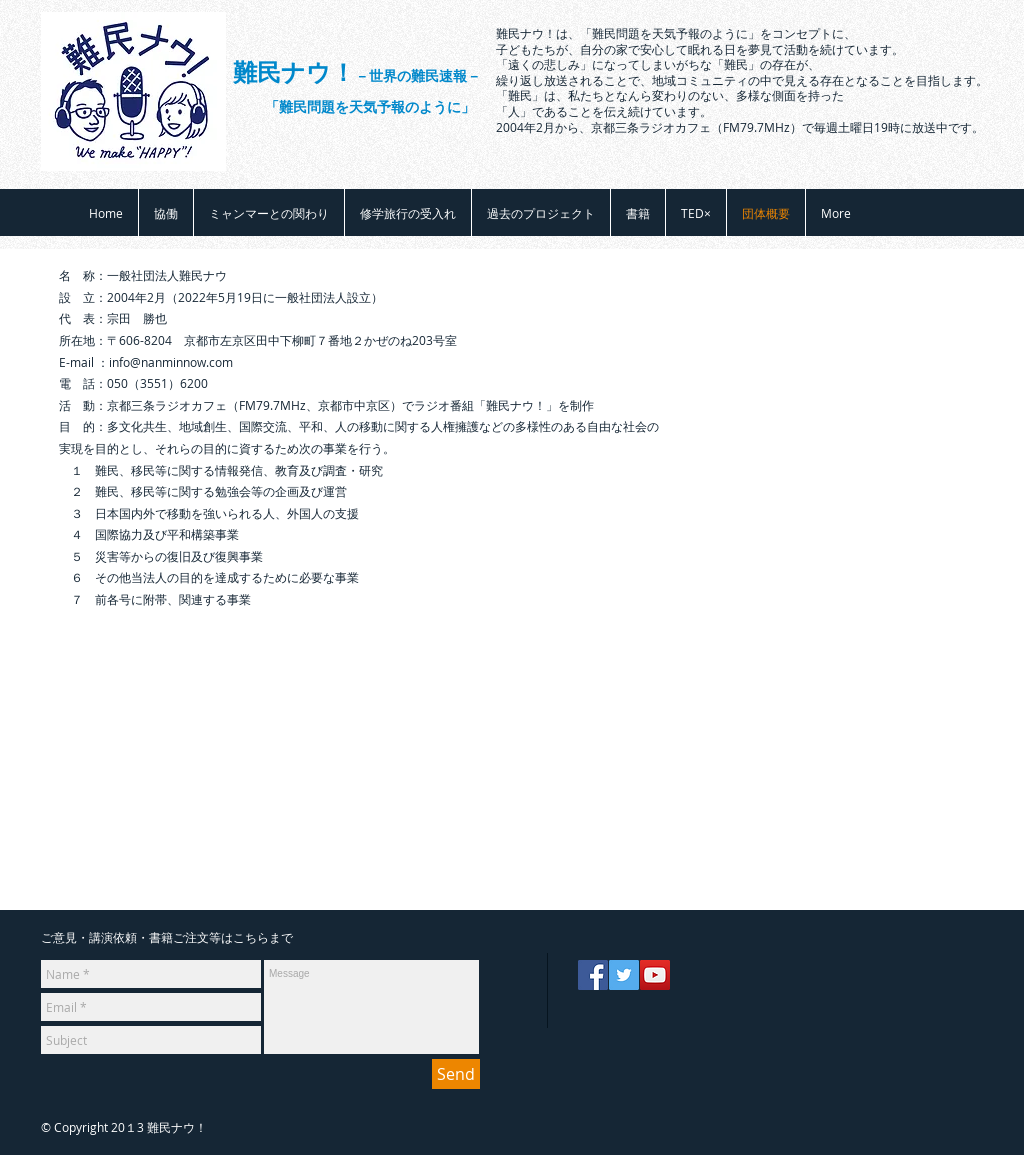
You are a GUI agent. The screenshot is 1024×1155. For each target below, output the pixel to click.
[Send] (456, 1074)
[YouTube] (655, 975)
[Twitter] (624, 975)
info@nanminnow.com (171, 362)
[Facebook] (593, 975)
